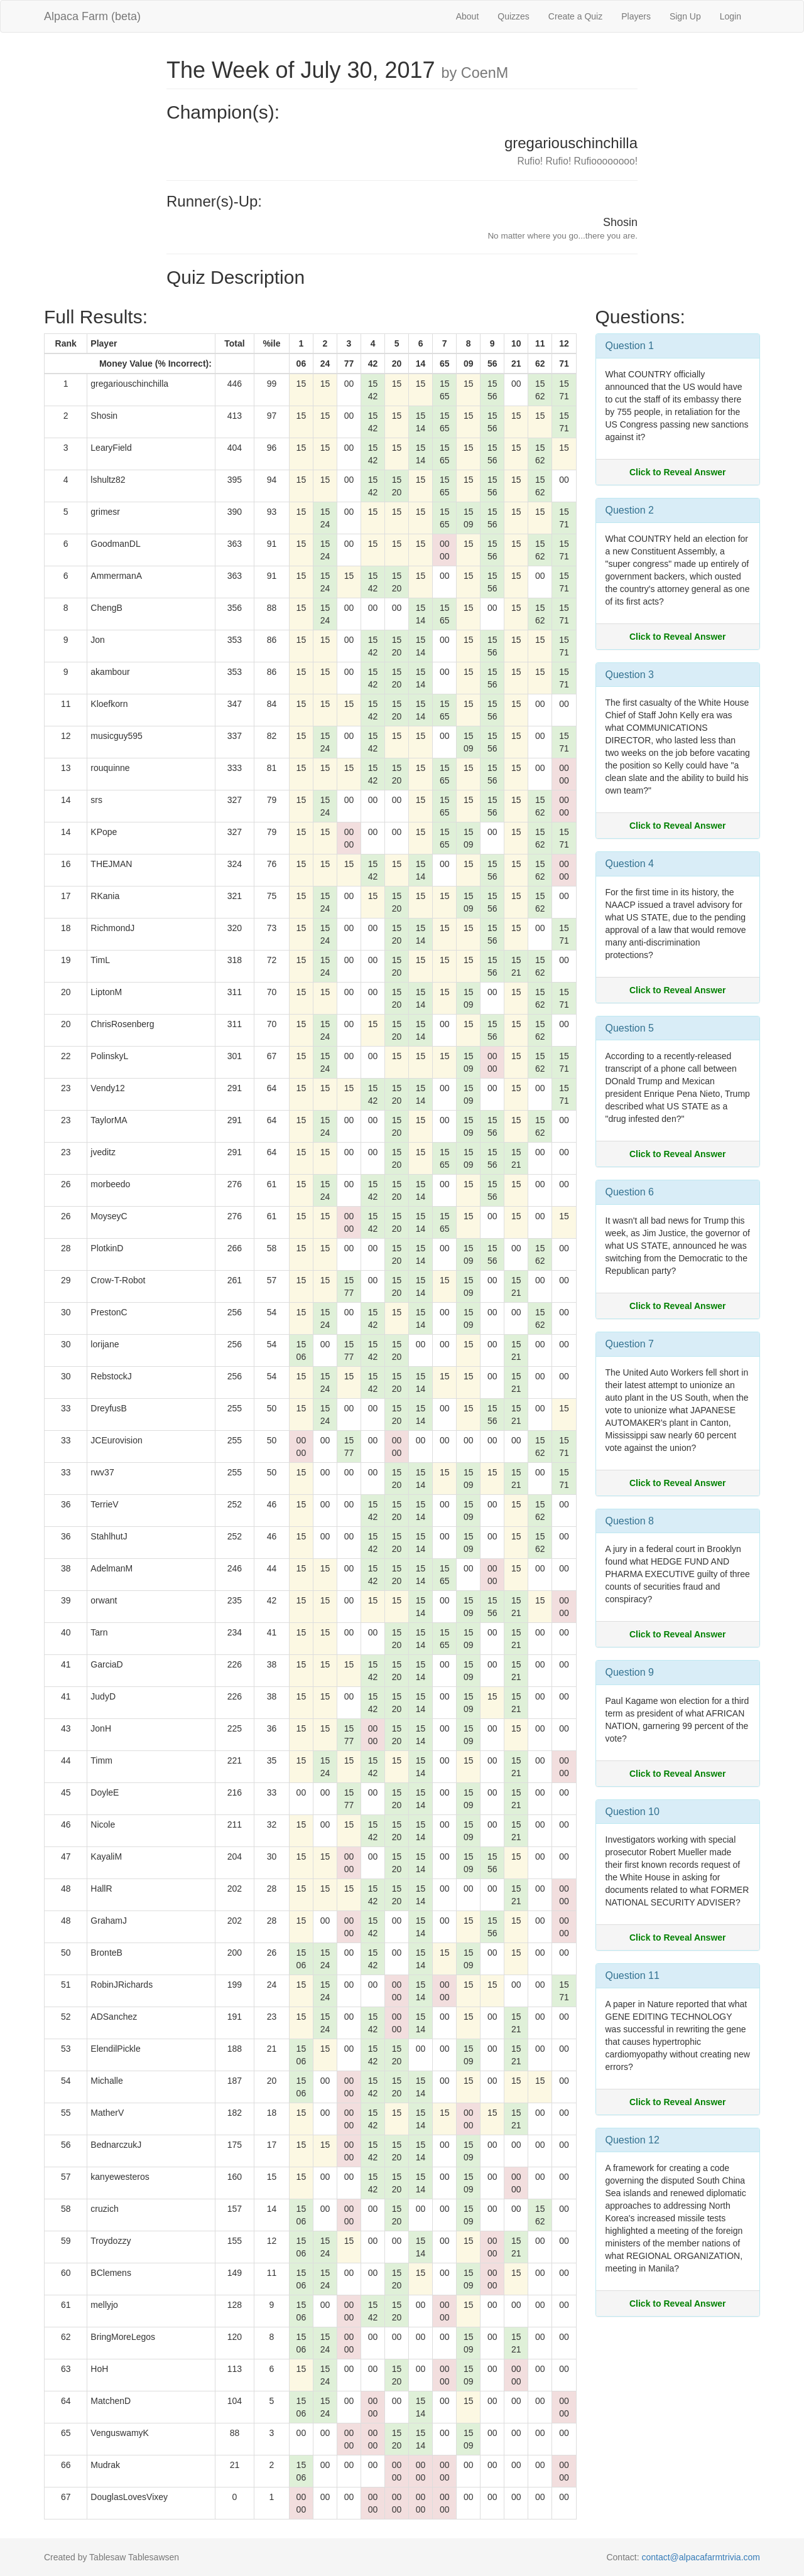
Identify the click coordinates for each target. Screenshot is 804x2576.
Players (636, 16)
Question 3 (630, 674)
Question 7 (630, 1344)
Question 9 (630, 1672)
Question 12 (633, 2140)
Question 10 (633, 1811)
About (467, 16)
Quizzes (513, 16)
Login (730, 16)
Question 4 (630, 863)
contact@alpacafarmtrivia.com (700, 2557)
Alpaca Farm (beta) (92, 16)
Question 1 (630, 345)
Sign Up (685, 16)
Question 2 (630, 510)
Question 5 (630, 1028)
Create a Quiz (575, 16)
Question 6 (630, 1192)
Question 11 (633, 1975)
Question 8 (630, 1521)
